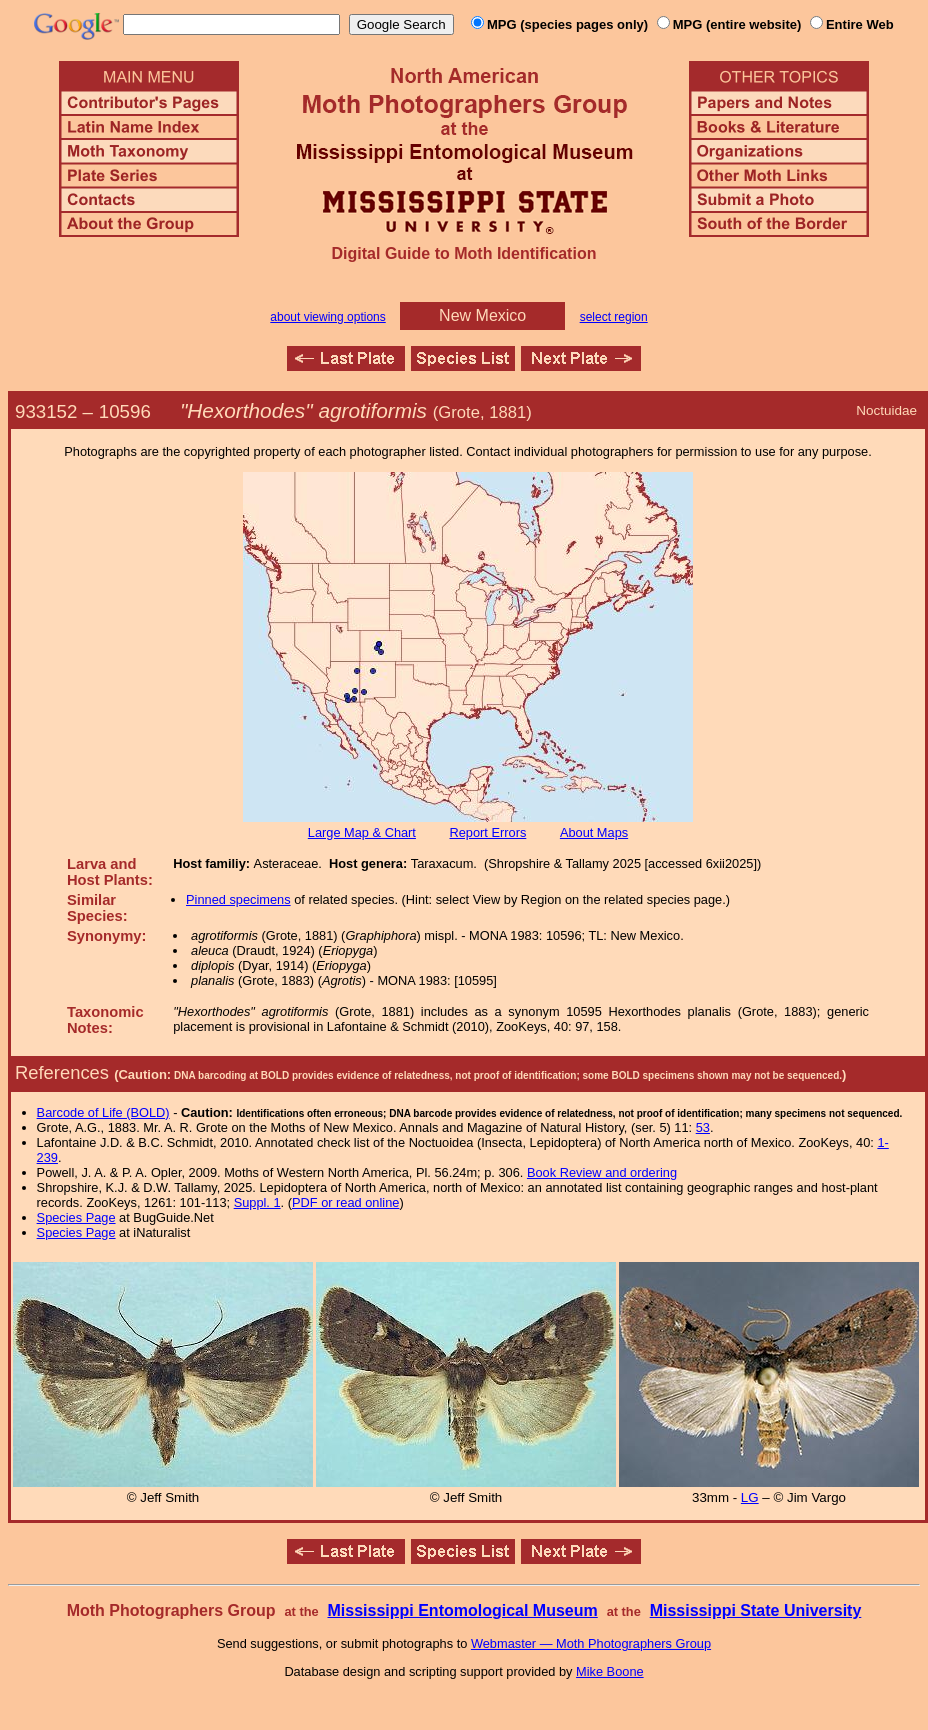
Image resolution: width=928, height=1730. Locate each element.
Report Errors (488, 832)
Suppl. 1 (257, 1202)
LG (750, 1497)
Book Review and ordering (602, 1172)
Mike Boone (610, 1671)
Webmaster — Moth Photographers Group (591, 1643)
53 (703, 1127)
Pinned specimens (238, 899)
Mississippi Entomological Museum (462, 1610)
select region (614, 317)
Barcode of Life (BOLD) (103, 1112)
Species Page (76, 1217)
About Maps (594, 832)
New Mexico (482, 315)
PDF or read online (345, 1202)
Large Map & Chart (362, 832)
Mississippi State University (756, 1610)
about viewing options (327, 317)
